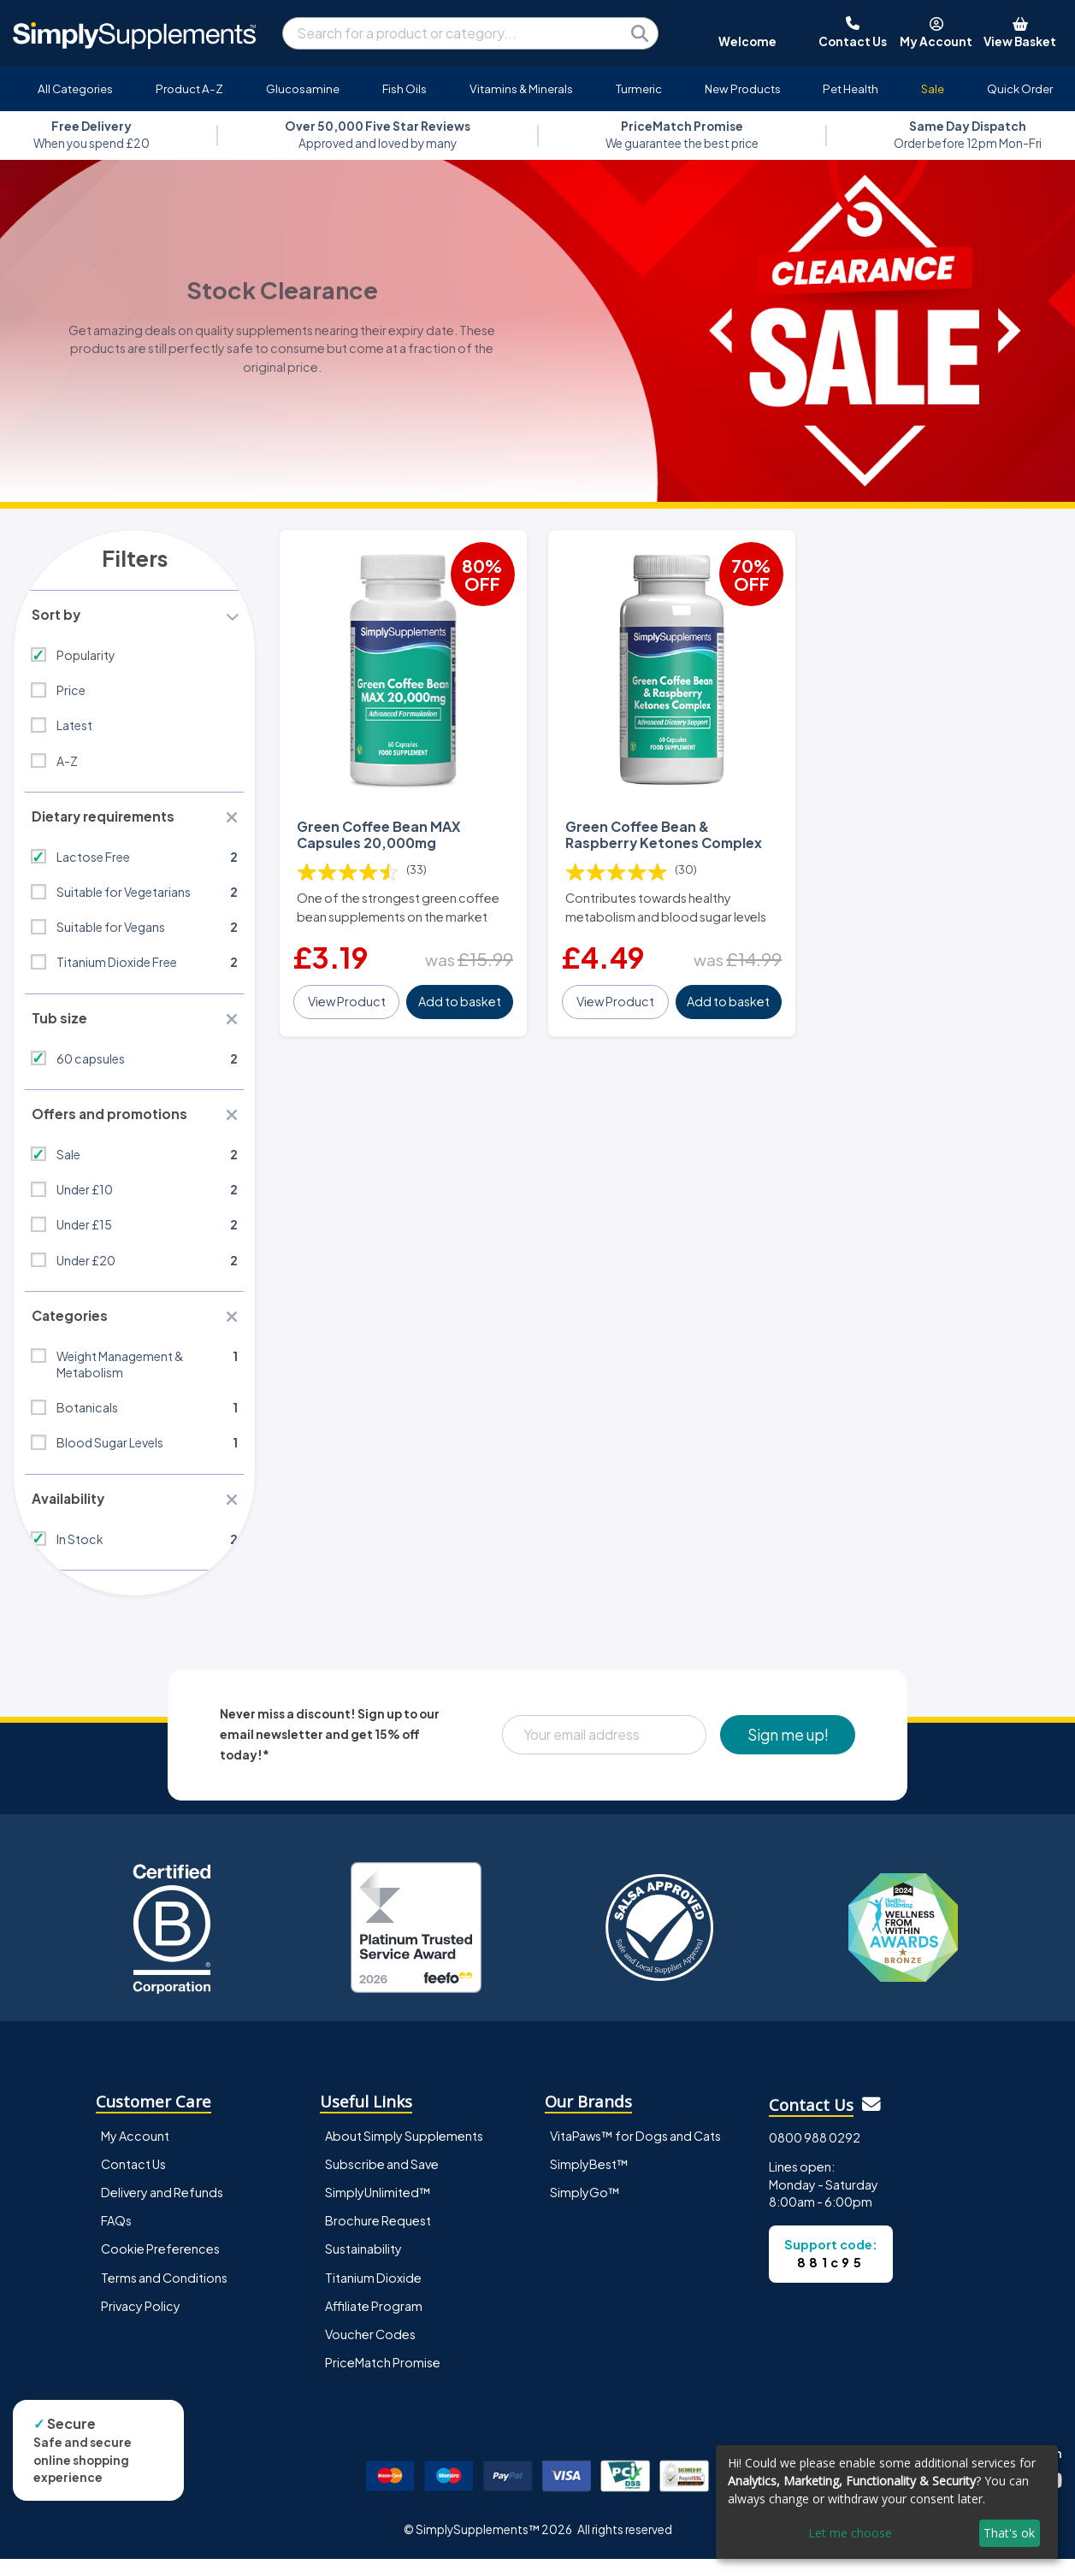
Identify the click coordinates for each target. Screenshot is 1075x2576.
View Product (348, 998)
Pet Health (850, 88)
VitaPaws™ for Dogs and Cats (635, 2152)
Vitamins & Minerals (521, 88)
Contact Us (133, 2181)
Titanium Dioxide (373, 2294)
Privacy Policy (140, 2322)
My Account (135, 2152)
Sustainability (363, 2265)
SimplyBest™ (589, 2181)
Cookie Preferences (160, 2265)
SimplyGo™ (585, 2209)
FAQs (116, 2237)
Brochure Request (378, 2237)
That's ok (1009, 2533)
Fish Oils (404, 88)
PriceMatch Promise (382, 2378)
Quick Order (1020, 88)
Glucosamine (303, 88)
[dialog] (887, 2502)
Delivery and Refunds (162, 2209)
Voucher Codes (370, 2350)
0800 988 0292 (814, 2154)
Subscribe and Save (382, 2181)
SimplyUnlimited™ (378, 2209)
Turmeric (639, 88)
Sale (932, 88)
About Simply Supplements (404, 2152)
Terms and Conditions (164, 2294)
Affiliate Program (373, 2322)
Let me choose (850, 2533)
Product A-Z (189, 88)
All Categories (75, 88)
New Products (743, 88)
